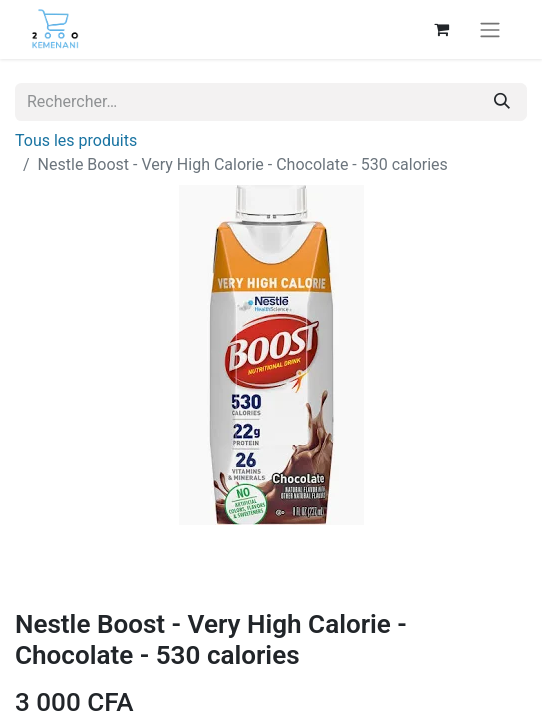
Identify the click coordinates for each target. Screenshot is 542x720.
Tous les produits (76, 140)
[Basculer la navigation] (490, 29)
